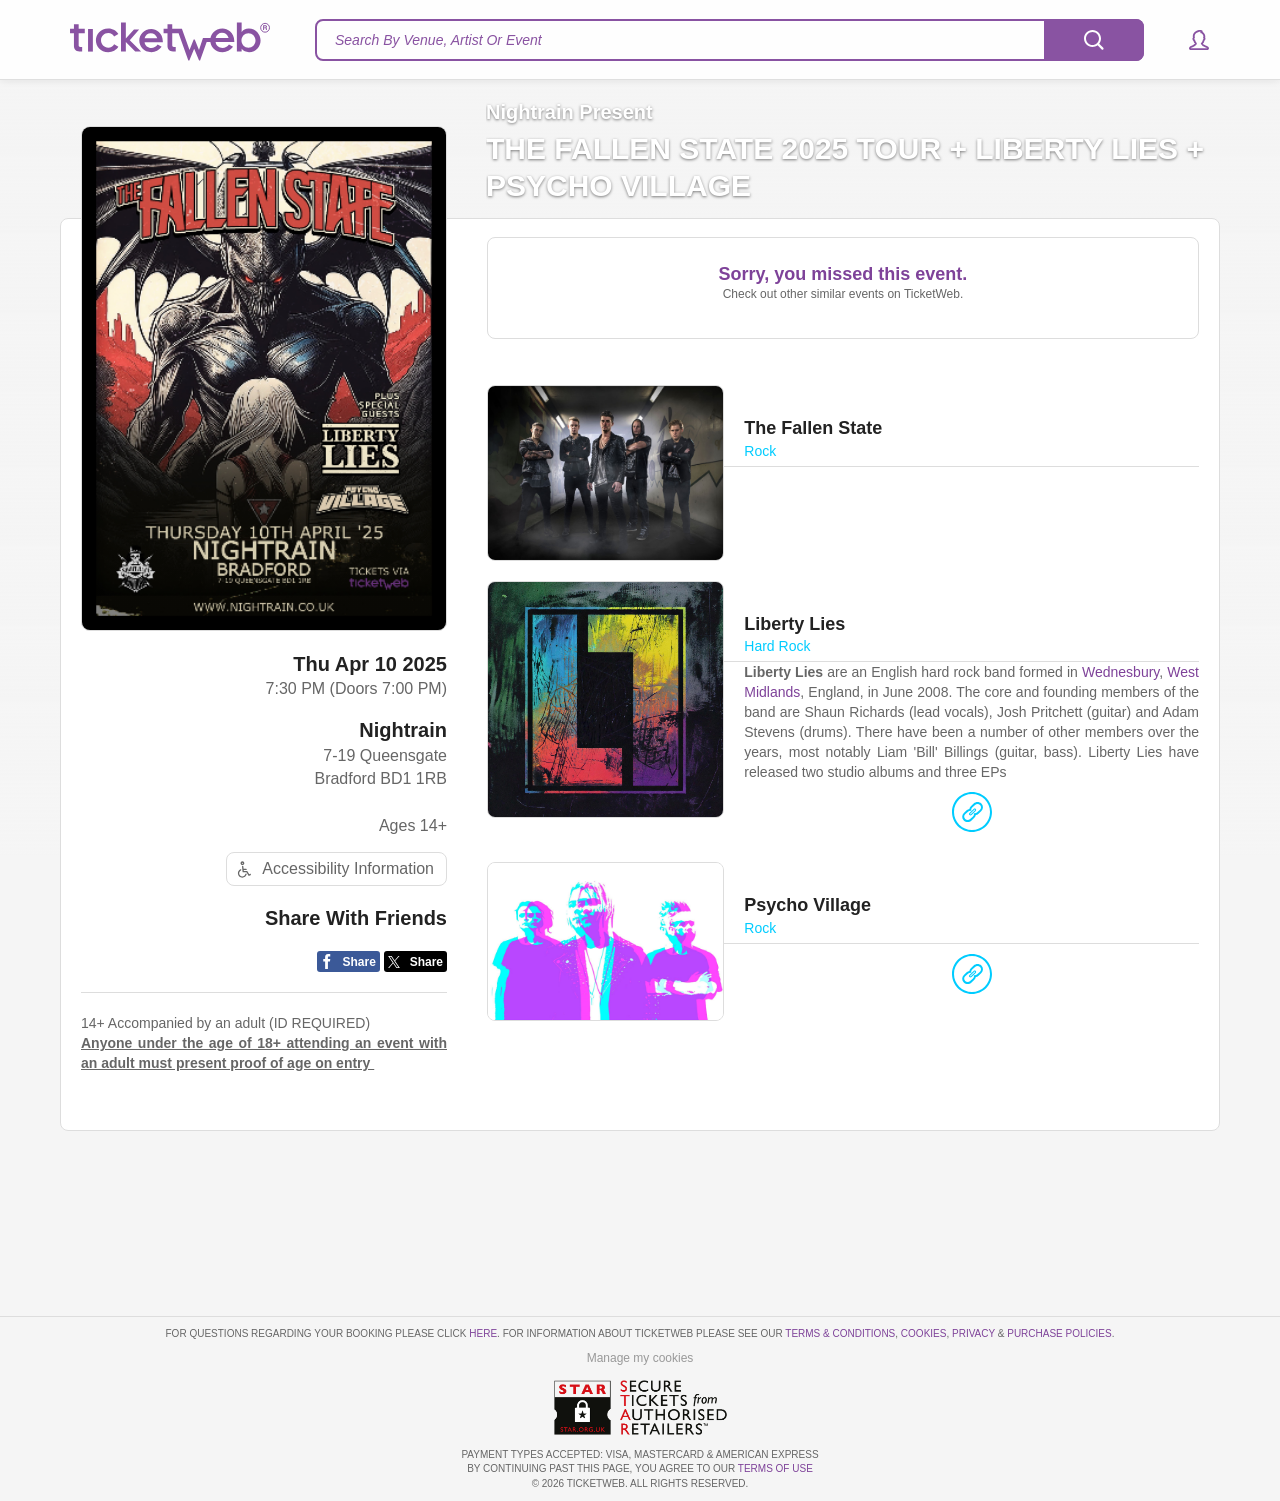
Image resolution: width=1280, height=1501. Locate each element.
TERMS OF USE (775, 1468)
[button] (1189, 40)
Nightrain (403, 730)
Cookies (924, 1333)
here (483, 1333)
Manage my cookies (640, 1358)
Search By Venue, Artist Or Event (438, 40)
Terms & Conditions (840, 1333)
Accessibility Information (333, 869)
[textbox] (729, 40)
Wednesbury (1120, 672)
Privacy (973, 1333)
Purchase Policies (1059, 1333)
